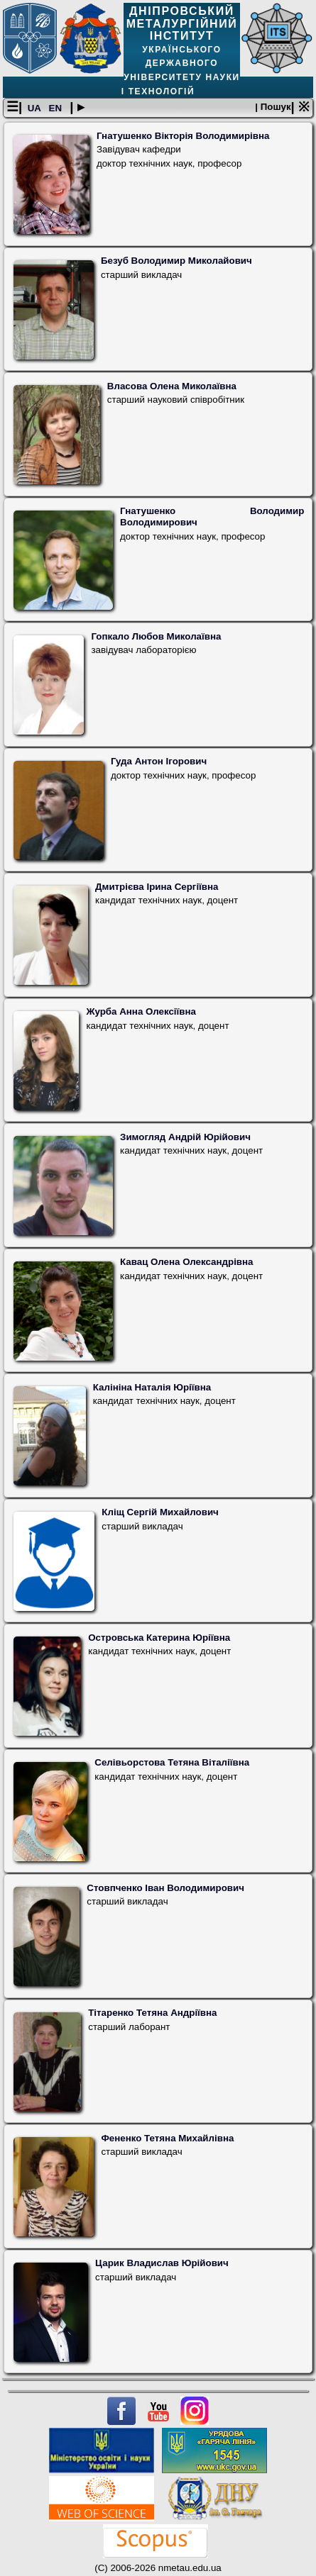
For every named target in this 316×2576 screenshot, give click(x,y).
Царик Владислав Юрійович (162, 2263)
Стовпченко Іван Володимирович (165, 1888)
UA (35, 108)
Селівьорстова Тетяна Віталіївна (171, 1762)
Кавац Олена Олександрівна (187, 1261)
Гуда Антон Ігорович (159, 761)
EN (57, 108)
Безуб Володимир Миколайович (176, 260)
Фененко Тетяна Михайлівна (167, 2138)
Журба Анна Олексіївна (141, 1011)
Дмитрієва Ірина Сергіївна (156, 886)
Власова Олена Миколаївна (171, 386)
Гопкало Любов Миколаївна (156, 636)
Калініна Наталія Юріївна (152, 1387)
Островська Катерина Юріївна (159, 1637)
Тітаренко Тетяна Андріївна (152, 2012)
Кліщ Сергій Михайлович (160, 1512)
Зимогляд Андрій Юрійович (185, 1137)
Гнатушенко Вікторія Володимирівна (183, 135)
